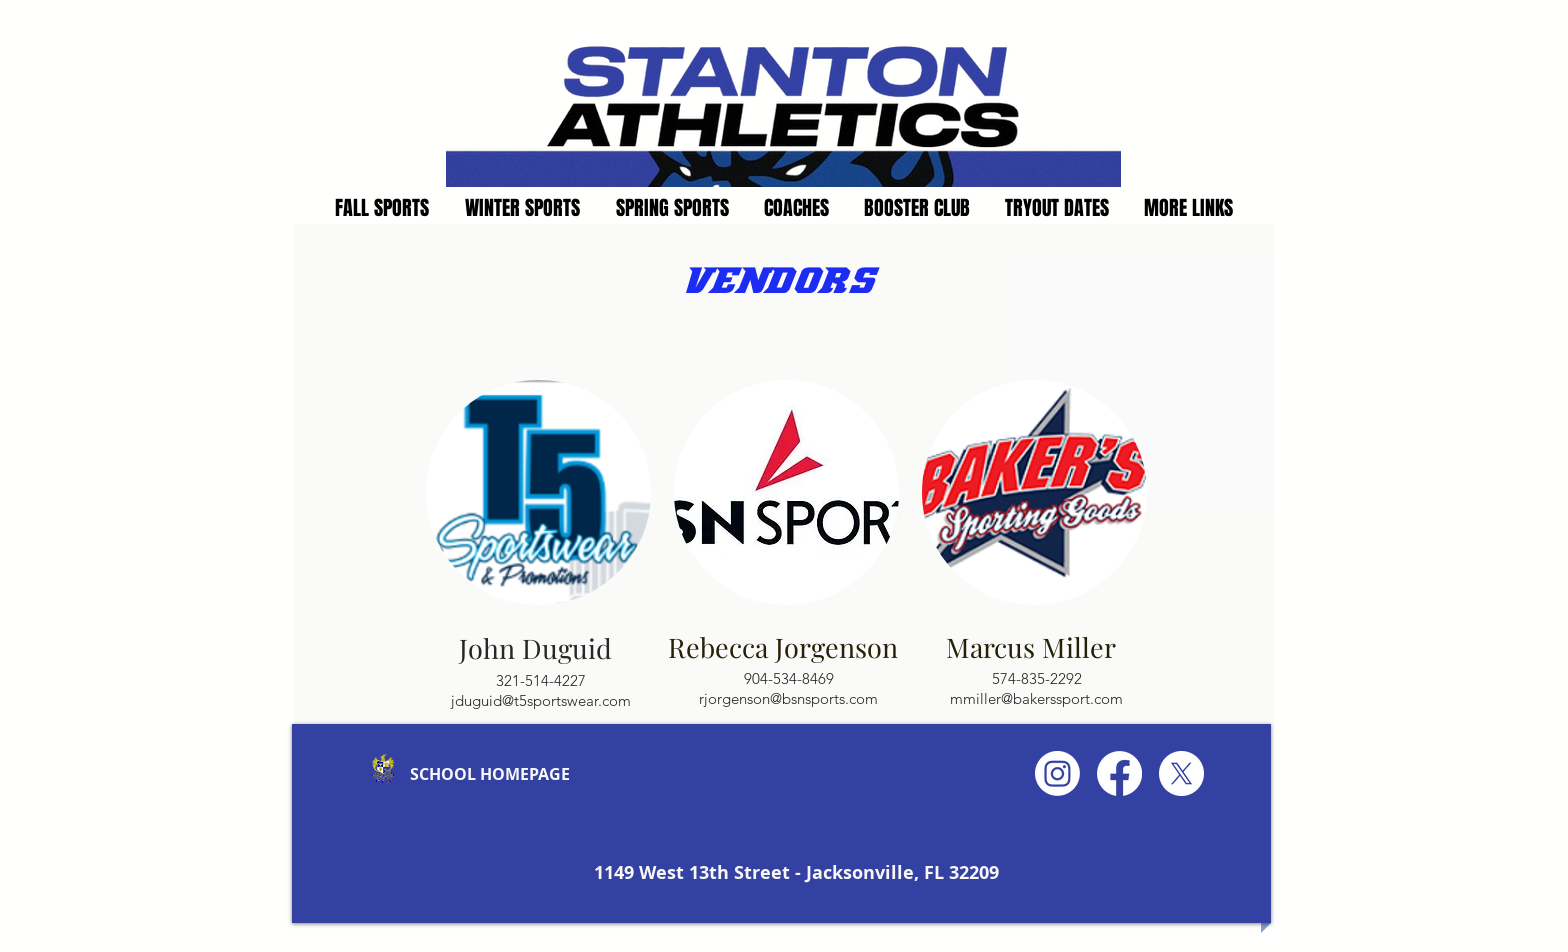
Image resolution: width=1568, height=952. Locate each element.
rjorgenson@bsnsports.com (788, 698)
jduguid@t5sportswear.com (541, 700)
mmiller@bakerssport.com (1036, 698)
